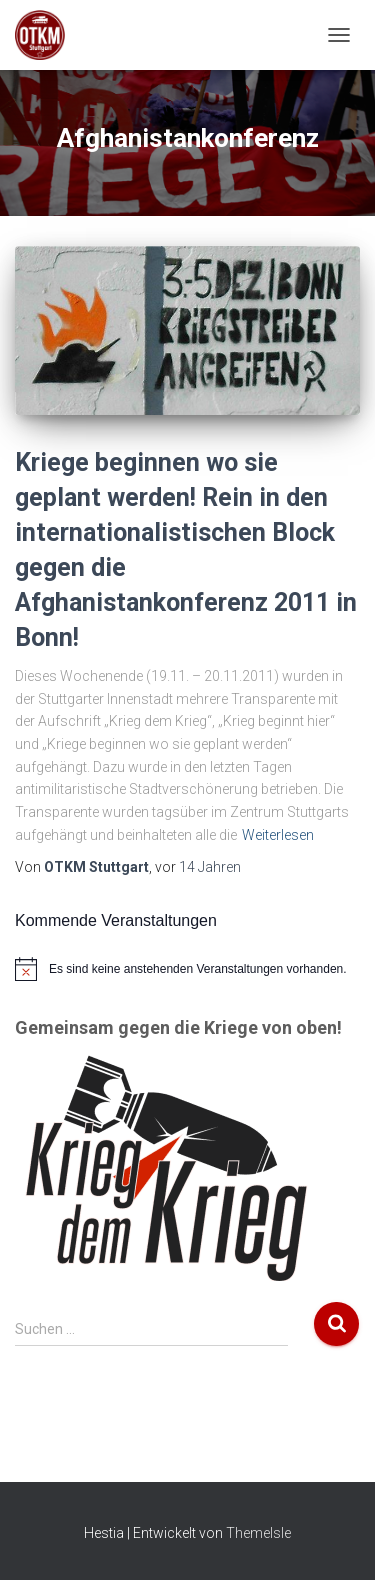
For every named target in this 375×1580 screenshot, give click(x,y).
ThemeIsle (258, 1533)
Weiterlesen (278, 835)
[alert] (187, 969)
